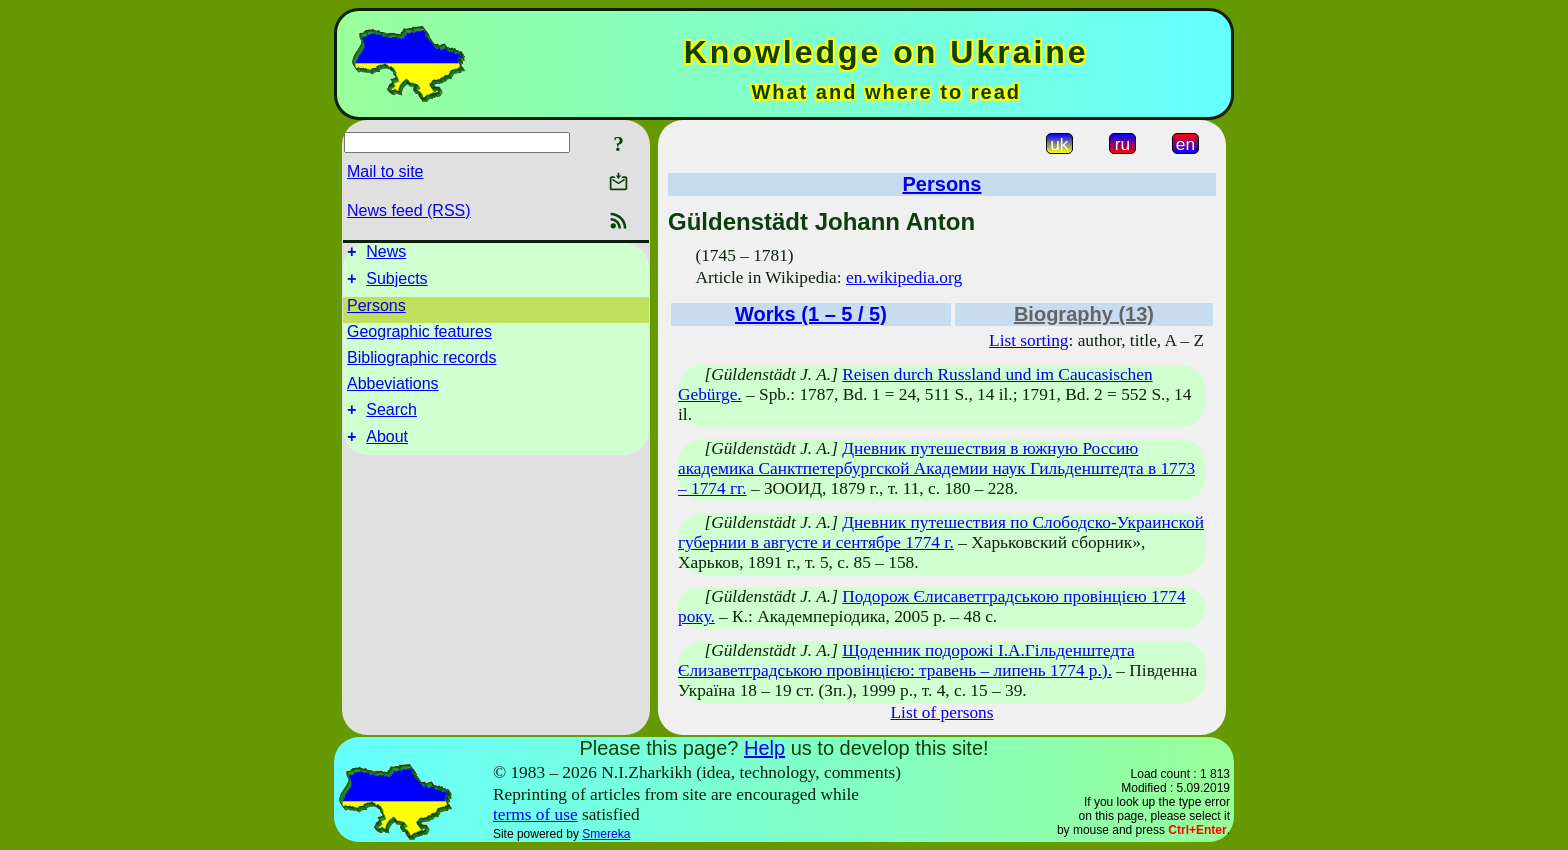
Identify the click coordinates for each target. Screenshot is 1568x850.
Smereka (606, 834)
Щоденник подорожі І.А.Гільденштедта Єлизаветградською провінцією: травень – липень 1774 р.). (906, 660)
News (386, 254)
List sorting (1028, 340)
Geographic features (419, 337)
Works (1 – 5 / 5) (811, 314)
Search (391, 418)
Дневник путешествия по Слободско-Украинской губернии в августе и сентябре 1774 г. (941, 532)
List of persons (942, 712)
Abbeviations (393, 389)
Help (764, 748)
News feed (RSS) (409, 210)
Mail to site (385, 171)
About (387, 448)
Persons (376, 311)
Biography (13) (1084, 314)
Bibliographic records (421, 363)
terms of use (535, 814)
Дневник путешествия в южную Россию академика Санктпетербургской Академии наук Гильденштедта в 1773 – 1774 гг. (936, 468)
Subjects (396, 284)
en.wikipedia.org (904, 277)
